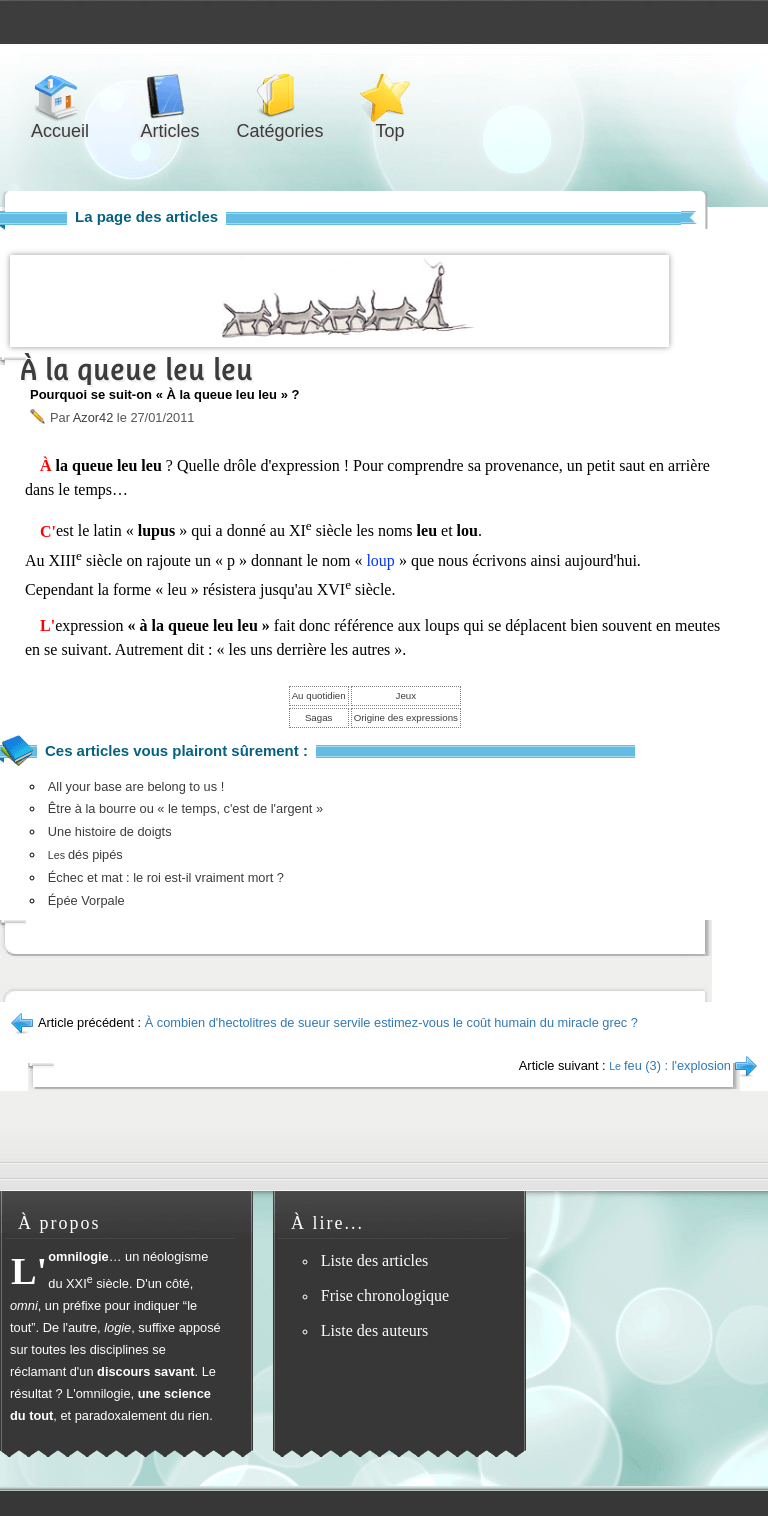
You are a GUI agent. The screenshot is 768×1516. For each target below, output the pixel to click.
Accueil (60, 96)
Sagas (319, 717)
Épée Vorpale (86, 900)
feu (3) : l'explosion (670, 1065)
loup (380, 560)
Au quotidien (319, 695)
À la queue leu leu (136, 369)
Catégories (280, 96)
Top (390, 96)
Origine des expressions (406, 717)
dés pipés (85, 854)
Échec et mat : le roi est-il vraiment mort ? (166, 877)
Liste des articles (375, 1260)
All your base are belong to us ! (136, 786)
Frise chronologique (385, 1295)
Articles (170, 96)
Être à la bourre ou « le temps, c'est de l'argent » (185, 808)
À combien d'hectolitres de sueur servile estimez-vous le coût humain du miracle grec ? (391, 1022)
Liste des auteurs (375, 1330)
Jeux (406, 695)
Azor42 (93, 417)
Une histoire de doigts (110, 831)
